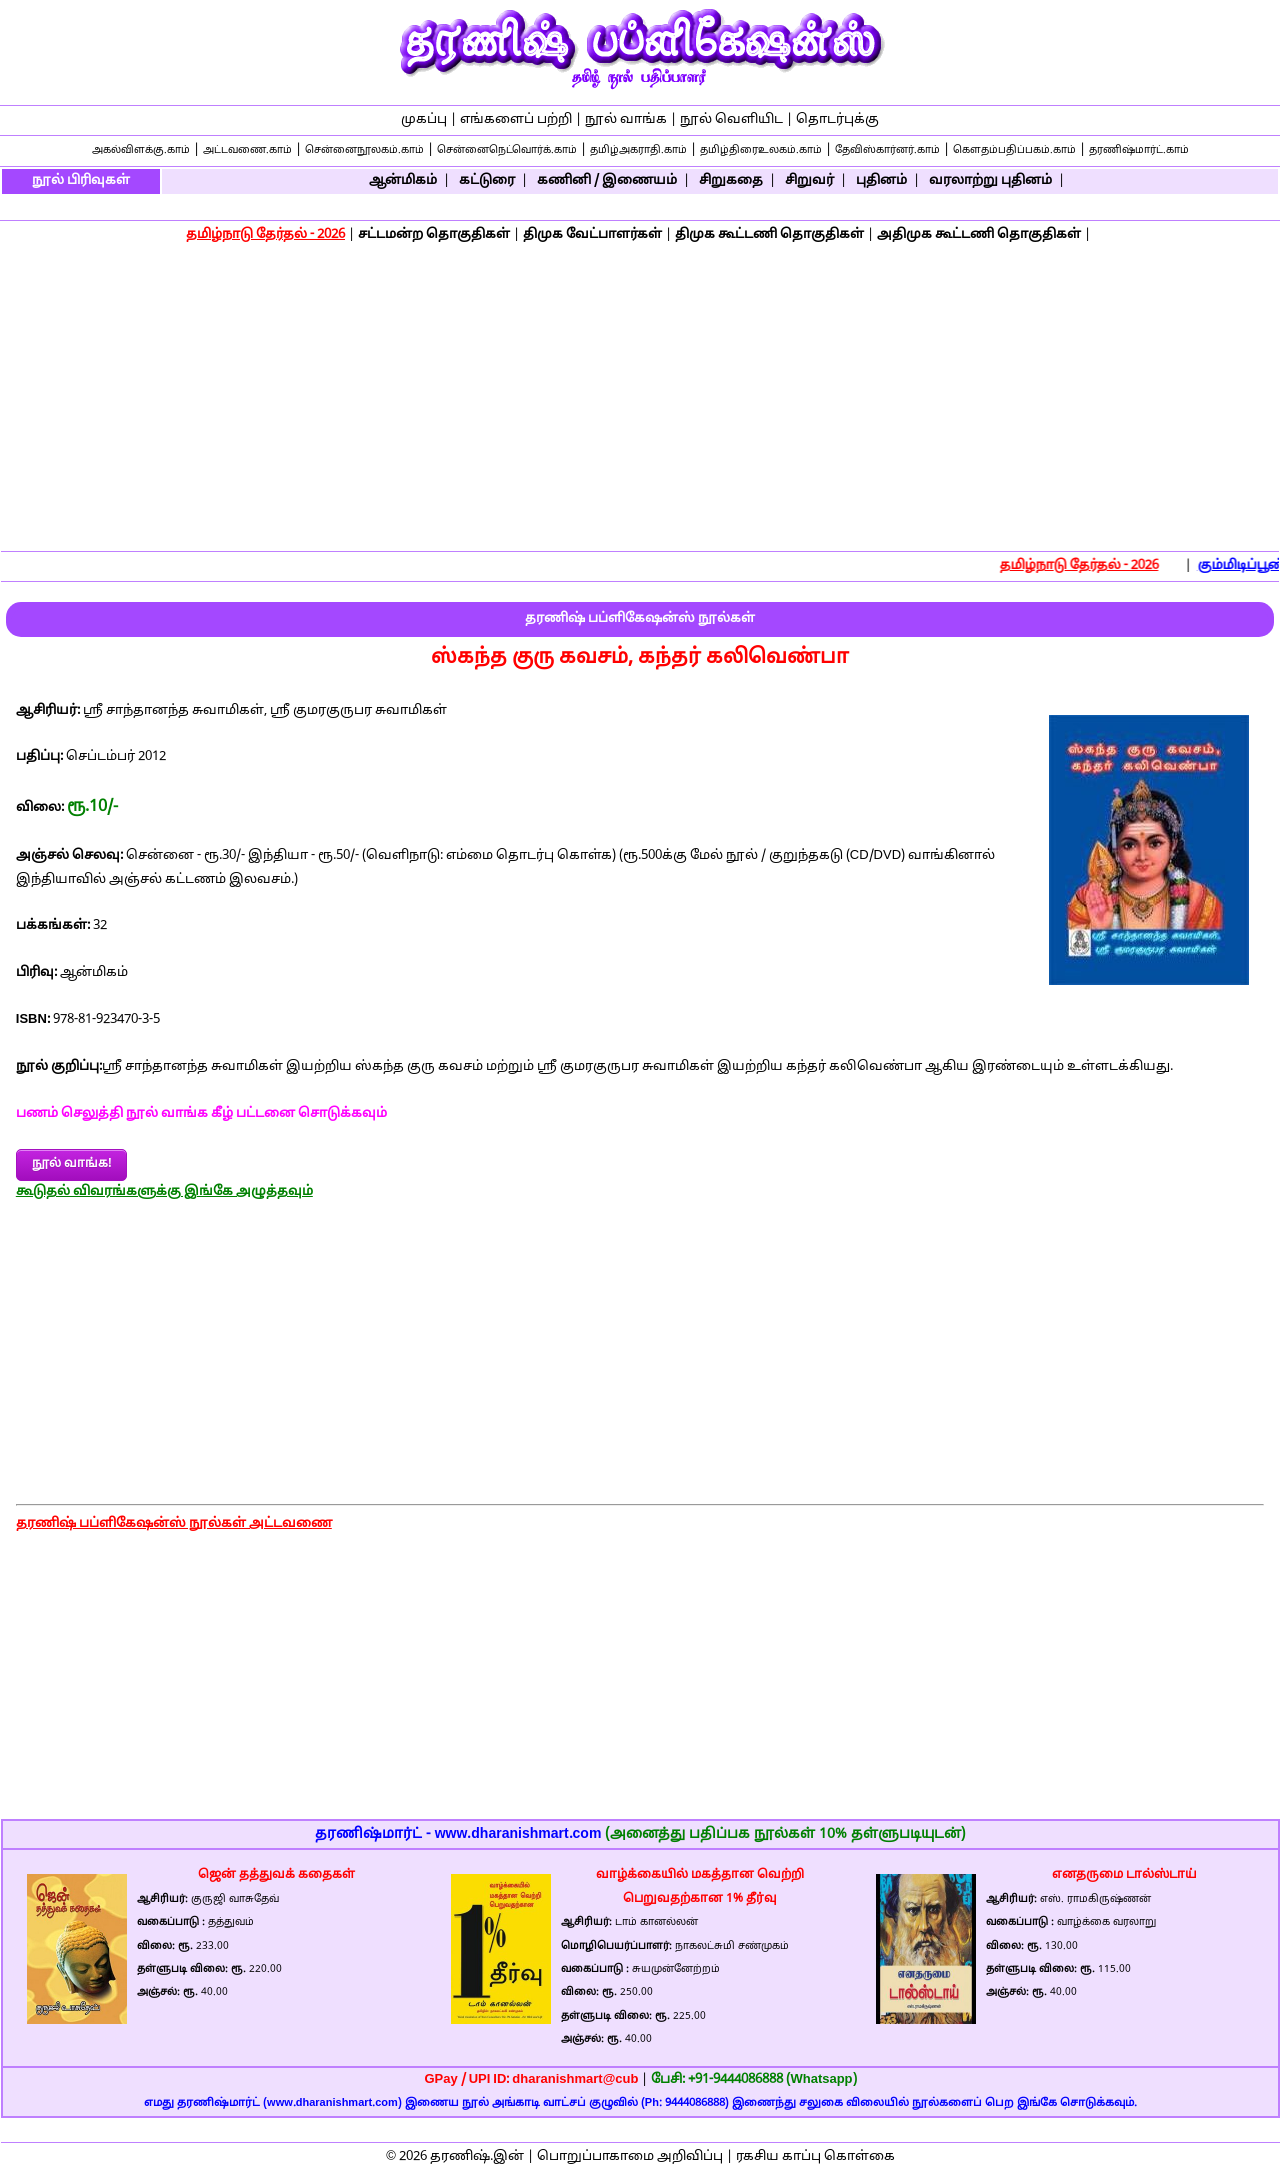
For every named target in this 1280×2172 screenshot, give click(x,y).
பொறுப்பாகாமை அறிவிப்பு (630, 2157)
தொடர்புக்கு (837, 120)
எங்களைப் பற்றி (516, 120)
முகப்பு (424, 120)
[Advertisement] (640, 400)
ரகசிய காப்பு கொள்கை (815, 2157)
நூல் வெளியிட (731, 120)
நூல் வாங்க (626, 120)
